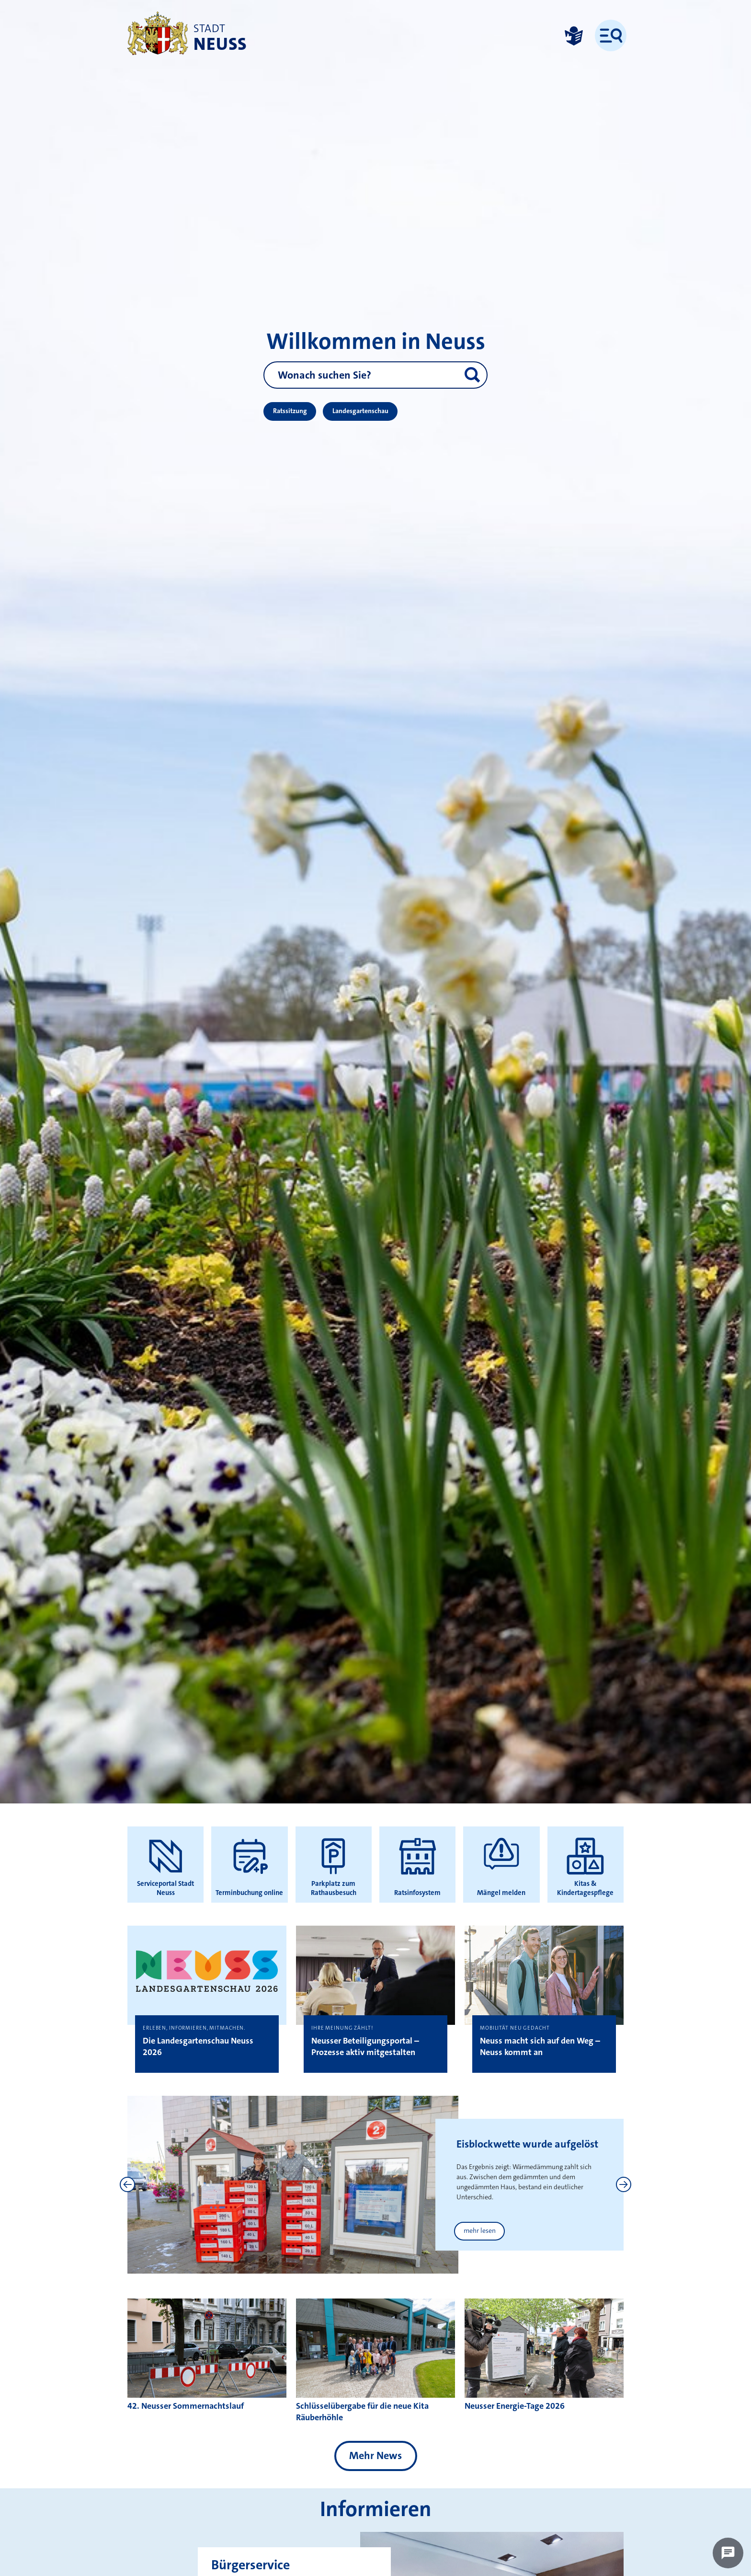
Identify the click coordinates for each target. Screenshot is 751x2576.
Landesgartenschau (360, 410)
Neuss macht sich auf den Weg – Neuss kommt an (540, 2046)
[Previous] (127, 2184)
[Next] (623, 2184)
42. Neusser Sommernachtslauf (185, 2406)
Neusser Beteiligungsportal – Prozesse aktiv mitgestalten (365, 2046)
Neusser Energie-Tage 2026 (515, 2406)
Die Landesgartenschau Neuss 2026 (198, 2046)
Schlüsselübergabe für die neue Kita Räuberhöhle (362, 2411)
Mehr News (375, 2455)
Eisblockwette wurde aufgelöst (527, 2144)
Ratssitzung (290, 410)
